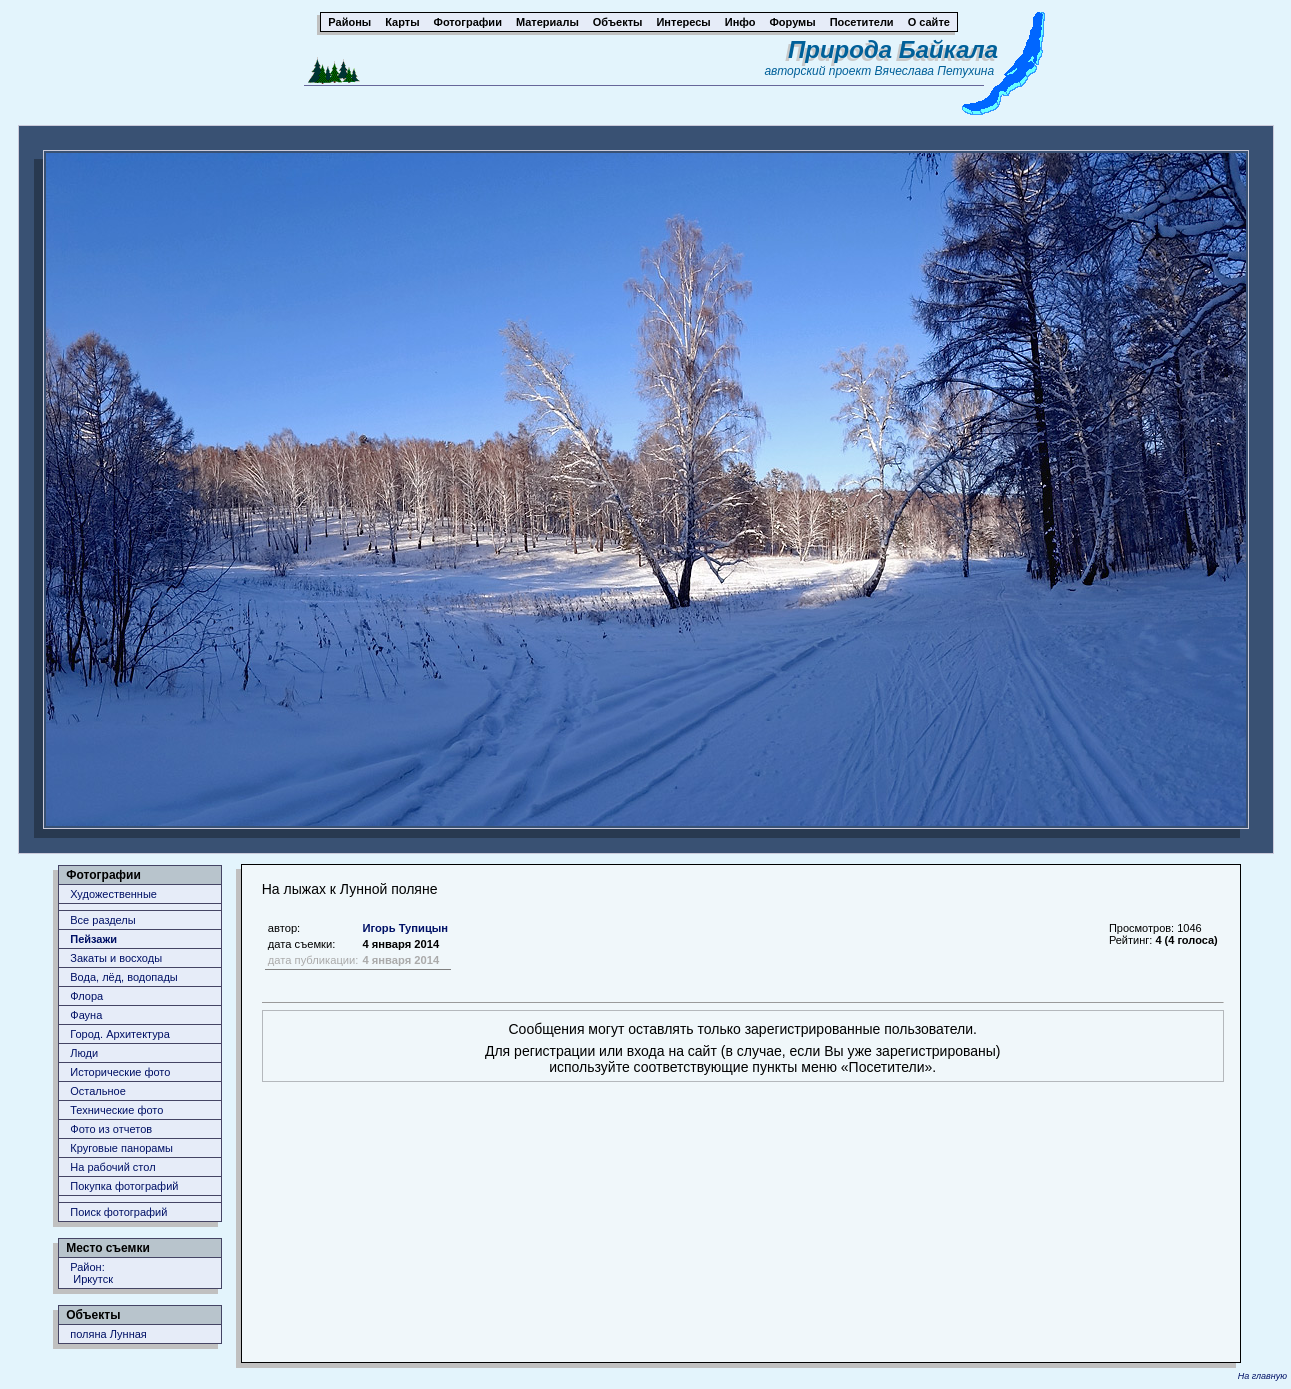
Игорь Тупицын (405, 928)
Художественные (113, 894)
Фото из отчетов (111, 1129)
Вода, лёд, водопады (123, 977)
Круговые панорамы (121, 1148)
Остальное (98, 1091)
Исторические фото (120, 1072)
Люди (84, 1053)
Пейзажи (93, 939)
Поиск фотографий (118, 1212)
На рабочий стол (112, 1167)
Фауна (86, 1015)
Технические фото (116, 1110)
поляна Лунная (108, 1334)
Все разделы (102, 920)
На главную (1262, 1376)
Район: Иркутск (91, 1273)
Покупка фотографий (124, 1186)
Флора (86, 996)
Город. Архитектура (120, 1034)
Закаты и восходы (116, 958)
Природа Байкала (893, 49)
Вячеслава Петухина (935, 71)
